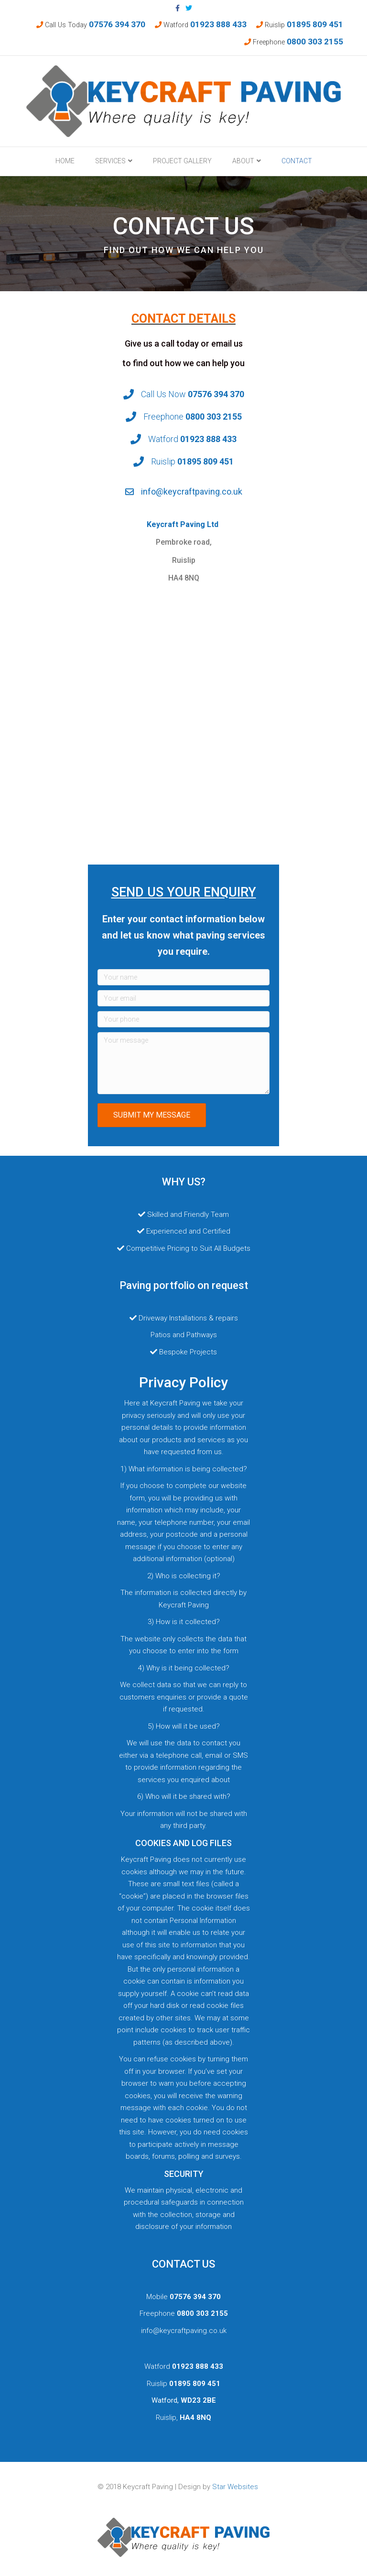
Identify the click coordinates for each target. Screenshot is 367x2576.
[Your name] (183, 977)
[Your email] (183, 998)
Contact (296, 161)
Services (110, 161)
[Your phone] (183, 1019)
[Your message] (183, 1063)
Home (65, 161)
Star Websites (235, 2486)
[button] (151, 1115)
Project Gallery (182, 161)
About (243, 161)
